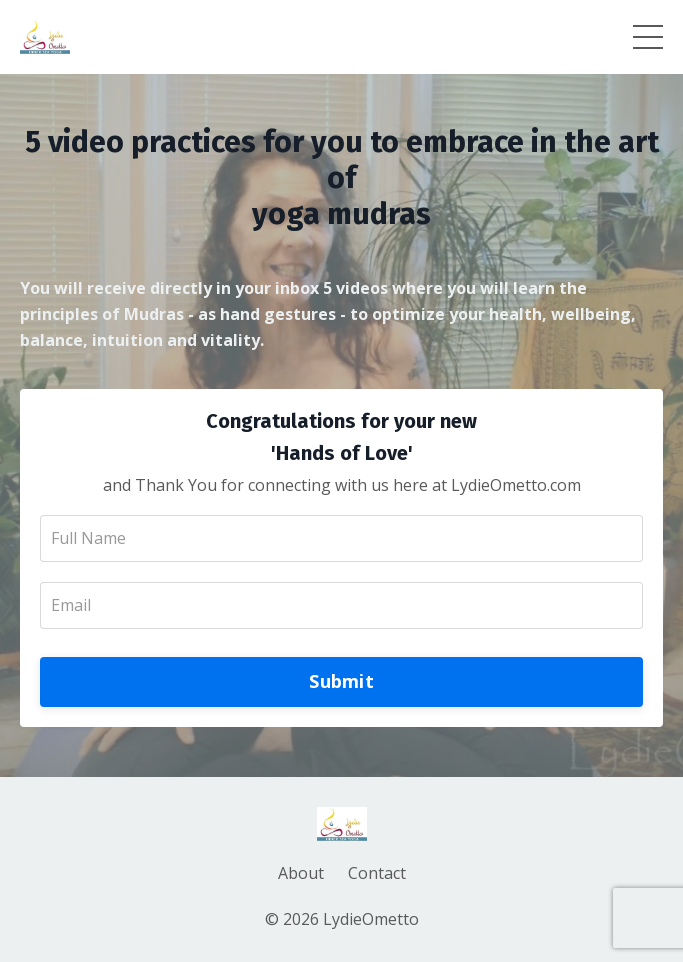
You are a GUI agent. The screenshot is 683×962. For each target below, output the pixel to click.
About (301, 873)
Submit (341, 681)
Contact (377, 873)
